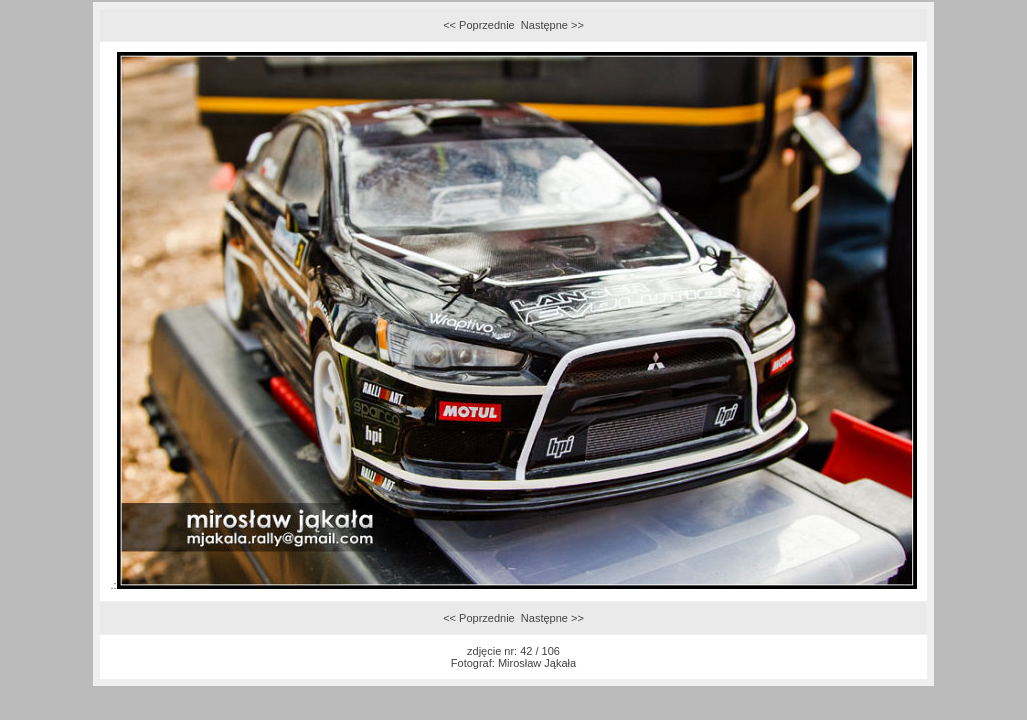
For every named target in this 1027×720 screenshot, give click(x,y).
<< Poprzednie (479, 25)
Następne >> (552, 25)
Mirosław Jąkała (537, 663)
